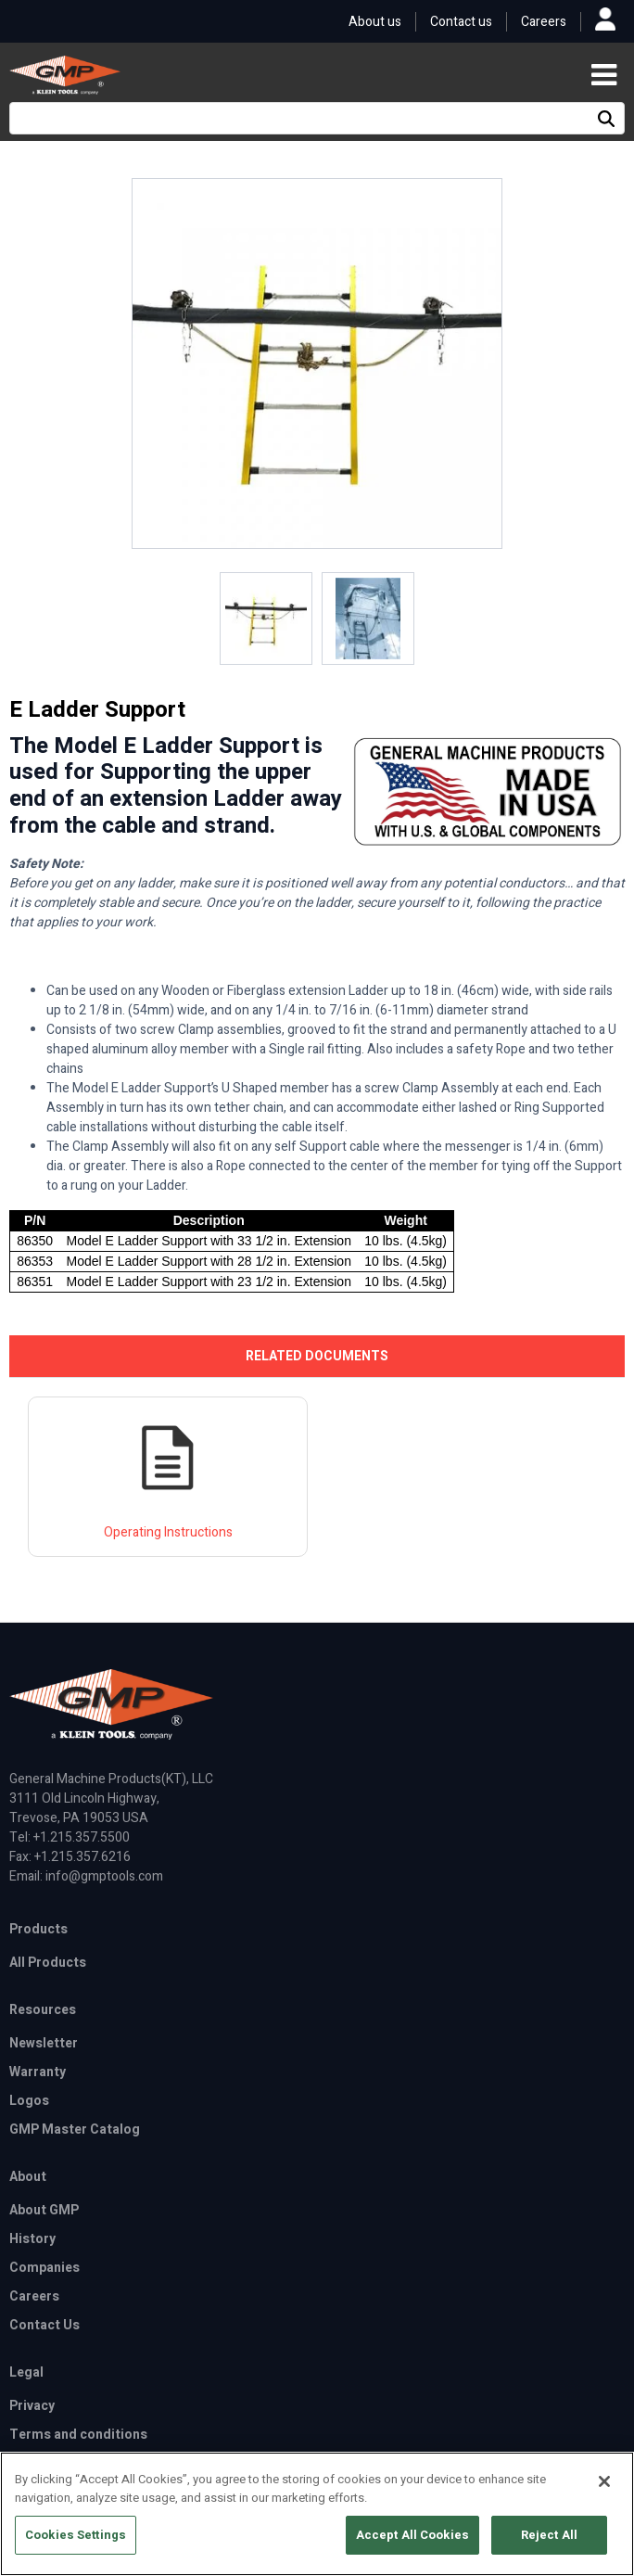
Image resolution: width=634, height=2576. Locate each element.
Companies (44, 2267)
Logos (29, 2101)
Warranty (37, 2072)
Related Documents (317, 1356)
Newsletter (43, 2043)
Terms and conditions (78, 2434)
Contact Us (44, 2325)
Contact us (461, 22)
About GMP (44, 2210)
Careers (543, 22)
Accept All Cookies (412, 2549)
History (32, 2239)
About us (375, 22)
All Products (47, 1962)
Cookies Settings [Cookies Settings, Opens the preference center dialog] (75, 2549)
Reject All (549, 2549)
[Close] (604, 2496)
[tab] (317, 1356)
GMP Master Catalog (74, 2129)
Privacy (32, 2406)
